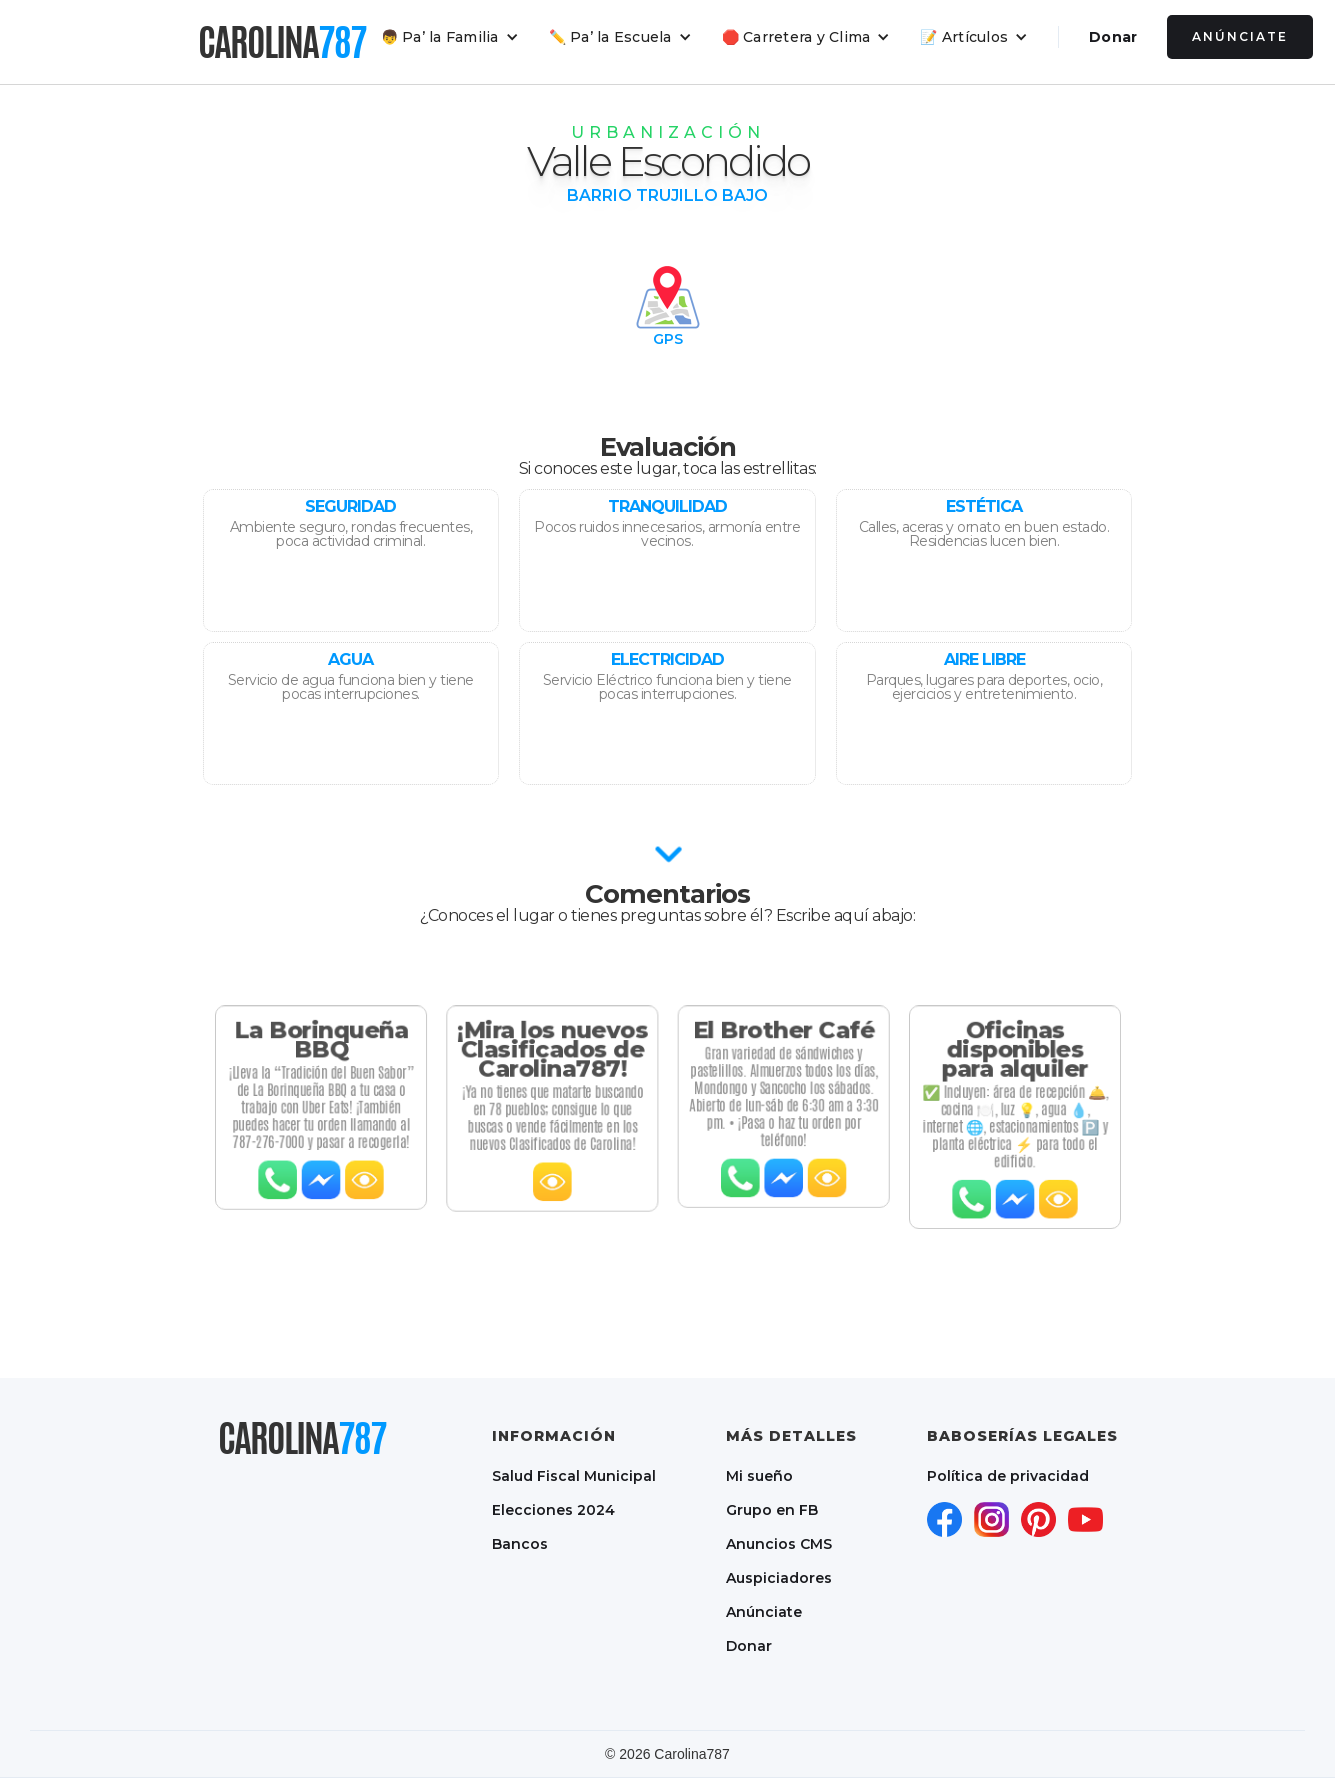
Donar (1113, 37)
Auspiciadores (779, 1578)
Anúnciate (1240, 36)
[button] (450, 37)
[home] (282, 42)
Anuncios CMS (779, 1544)
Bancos (520, 1544)
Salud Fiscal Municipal (574, 1476)
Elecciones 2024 (553, 1510)
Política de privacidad (1008, 1476)
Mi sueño (759, 1476)
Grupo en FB (772, 1510)
